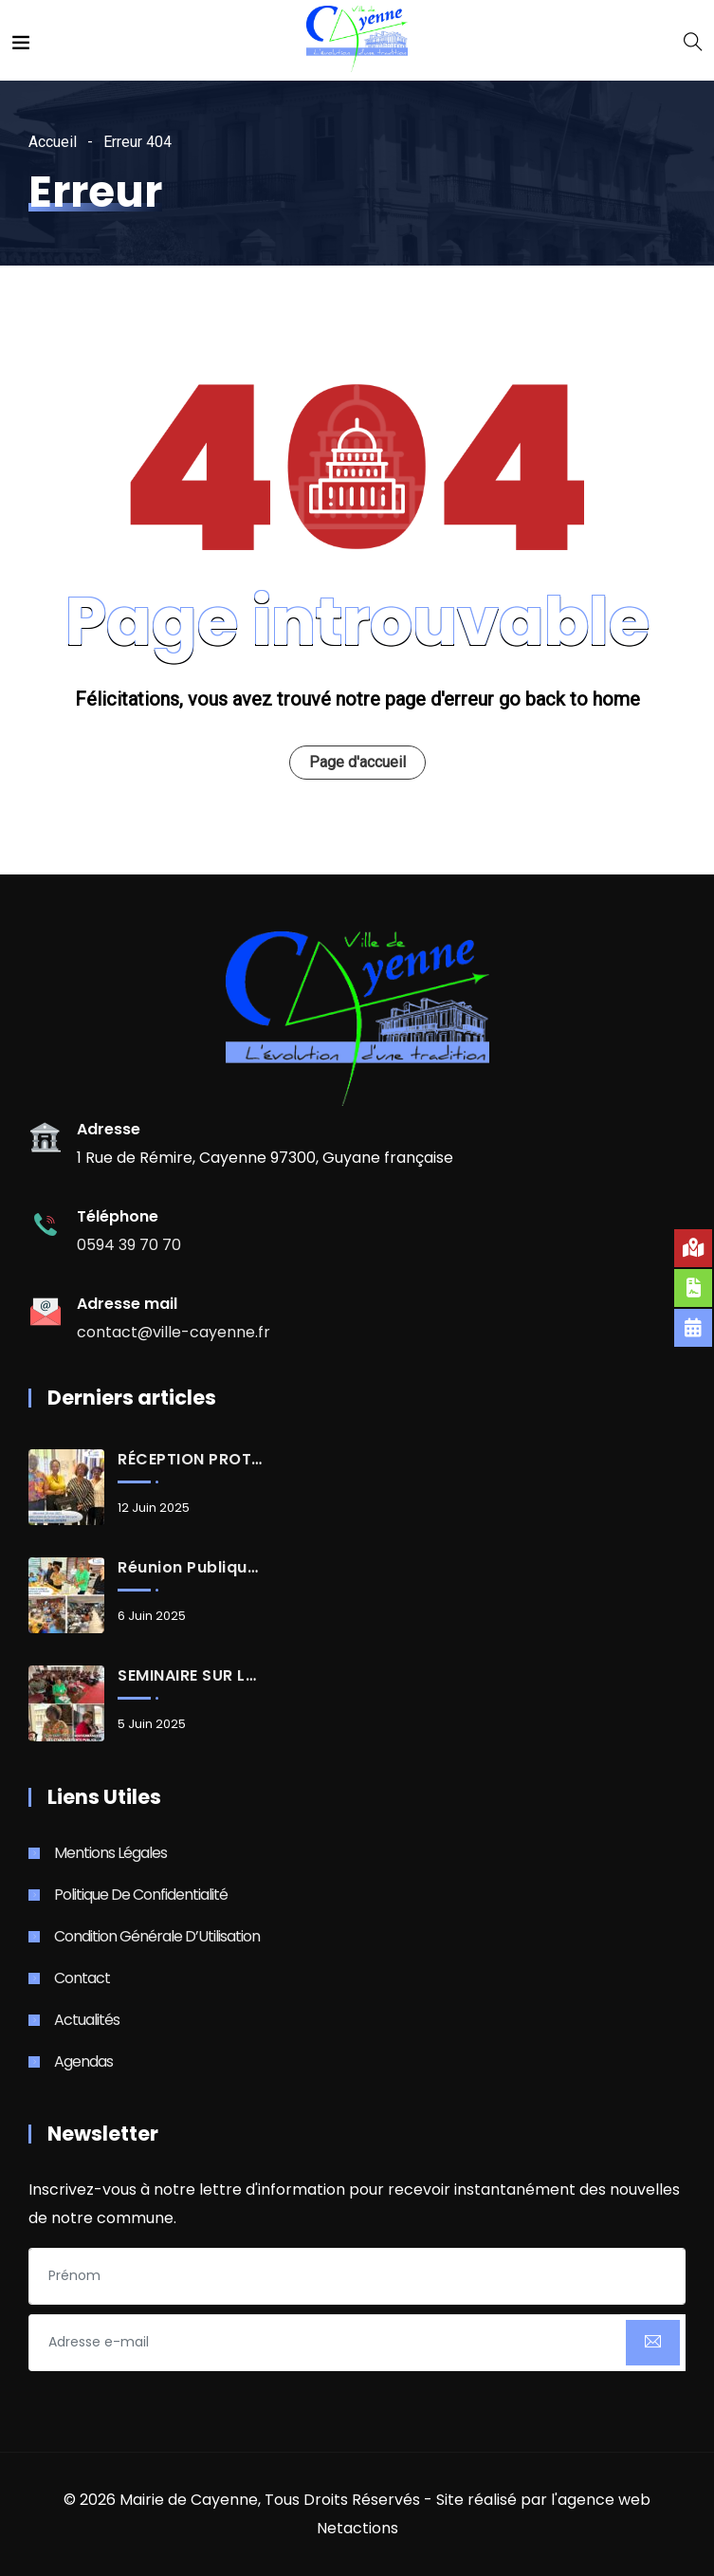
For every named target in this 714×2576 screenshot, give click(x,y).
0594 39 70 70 (129, 1245)
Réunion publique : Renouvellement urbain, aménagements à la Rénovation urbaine (190, 1567)
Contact (82, 1978)
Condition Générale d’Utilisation (157, 1936)
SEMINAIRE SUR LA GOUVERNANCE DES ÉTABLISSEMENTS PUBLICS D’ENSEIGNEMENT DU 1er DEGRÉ (190, 1675)
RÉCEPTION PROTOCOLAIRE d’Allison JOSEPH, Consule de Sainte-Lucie (190, 1459)
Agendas (83, 2061)
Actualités (86, 2020)
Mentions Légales (110, 1853)
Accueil (52, 142)
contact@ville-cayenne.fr (173, 1332)
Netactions (357, 2528)
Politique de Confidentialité (141, 1894)
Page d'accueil (357, 762)
